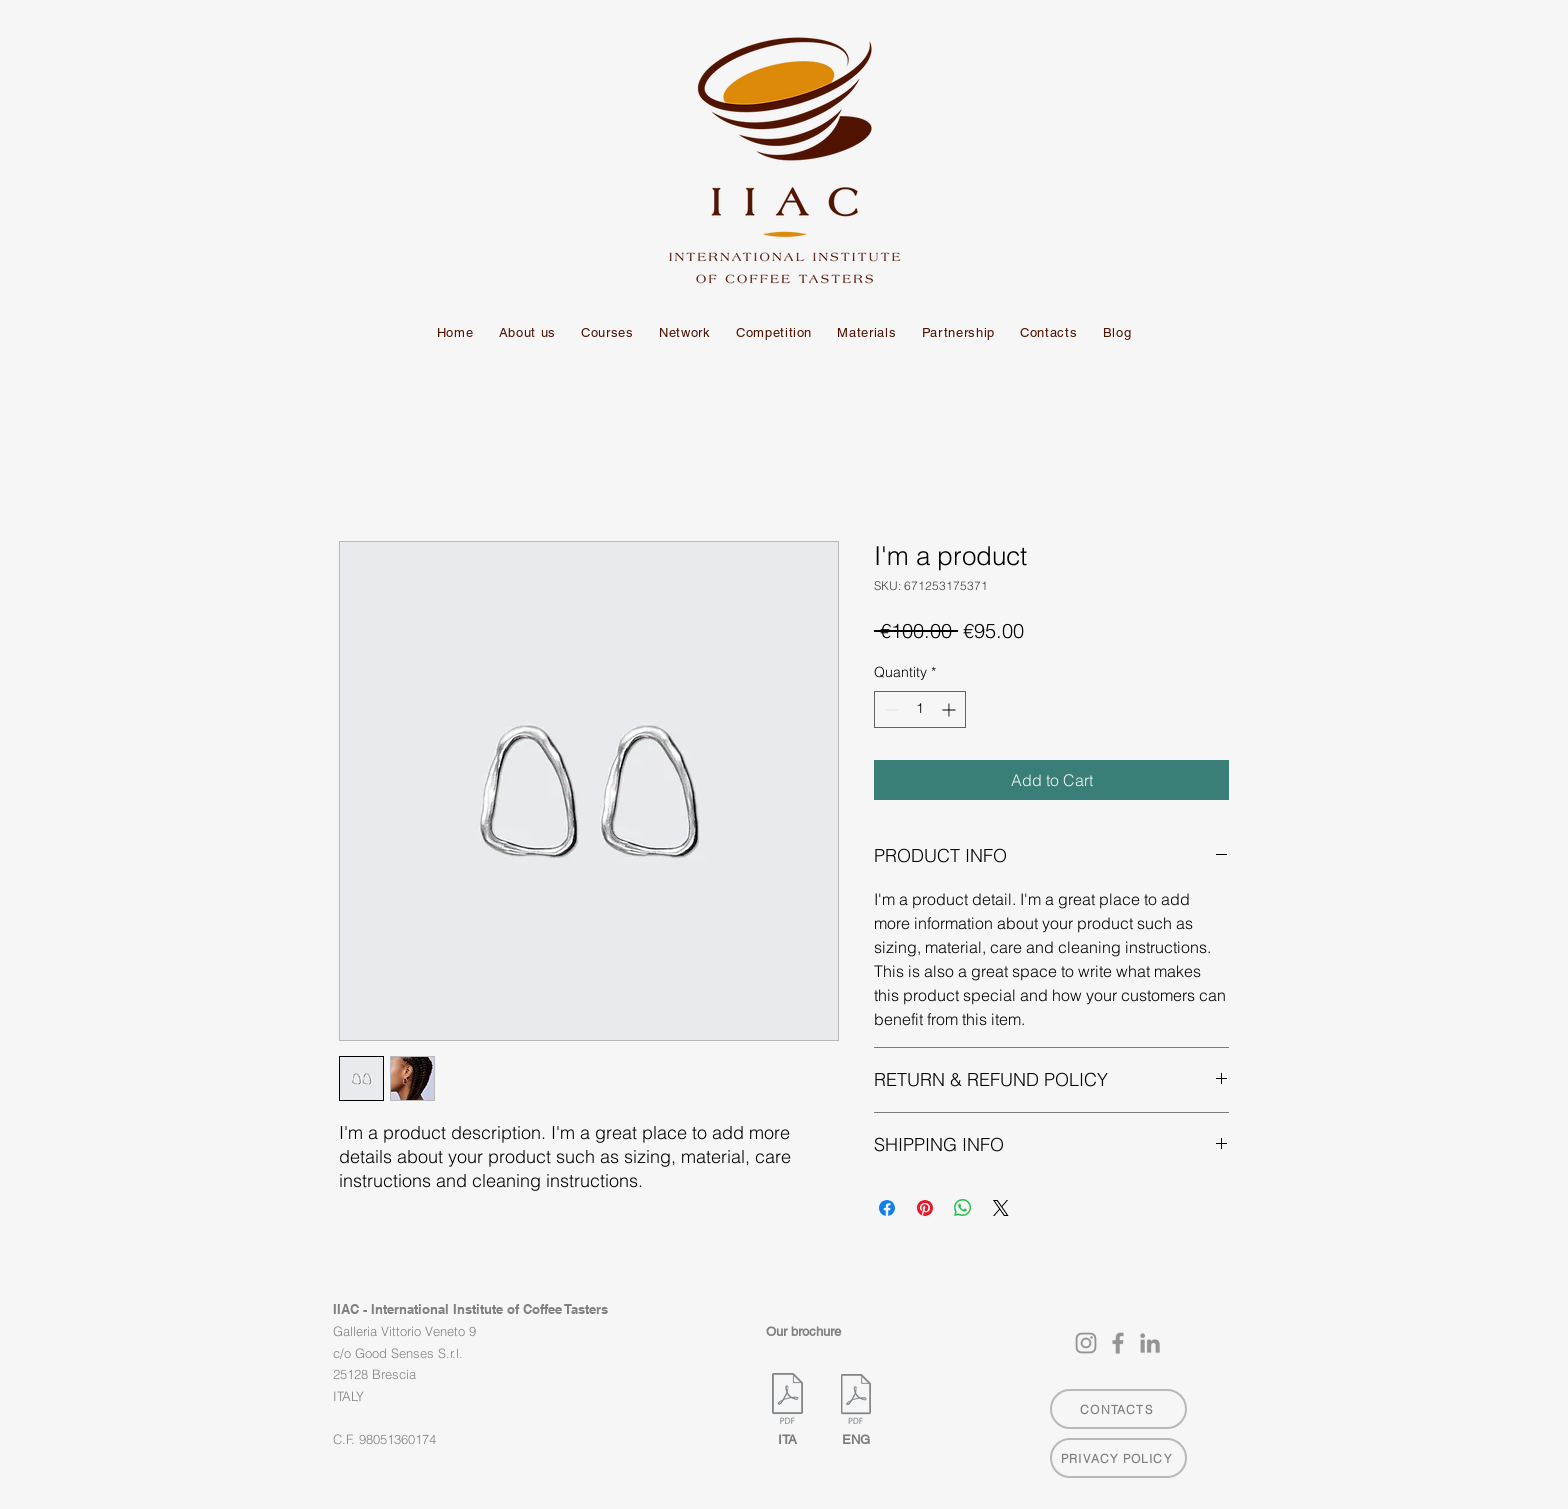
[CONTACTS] (1118, 1409)
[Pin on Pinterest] (925, 1208)
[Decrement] (889, 709)
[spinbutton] (920, 709)
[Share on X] (1001, 1208)
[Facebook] (1118, 1343)
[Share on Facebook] (887, 1208)
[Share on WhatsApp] (963, 1208)
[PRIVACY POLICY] (1118, 1458)
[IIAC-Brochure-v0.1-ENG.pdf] (855, 1401)
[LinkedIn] (1150, 1343)
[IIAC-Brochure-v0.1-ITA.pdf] (787, 1401)
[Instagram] (1086, 1343)
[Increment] (950, 709)
